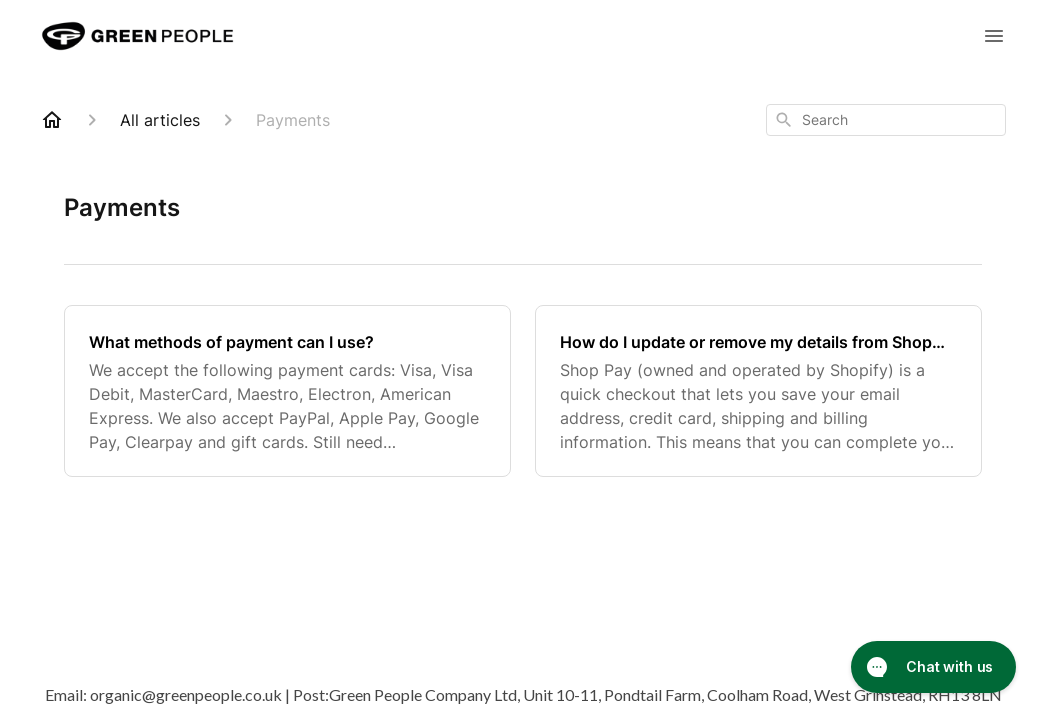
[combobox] (886, 120)
